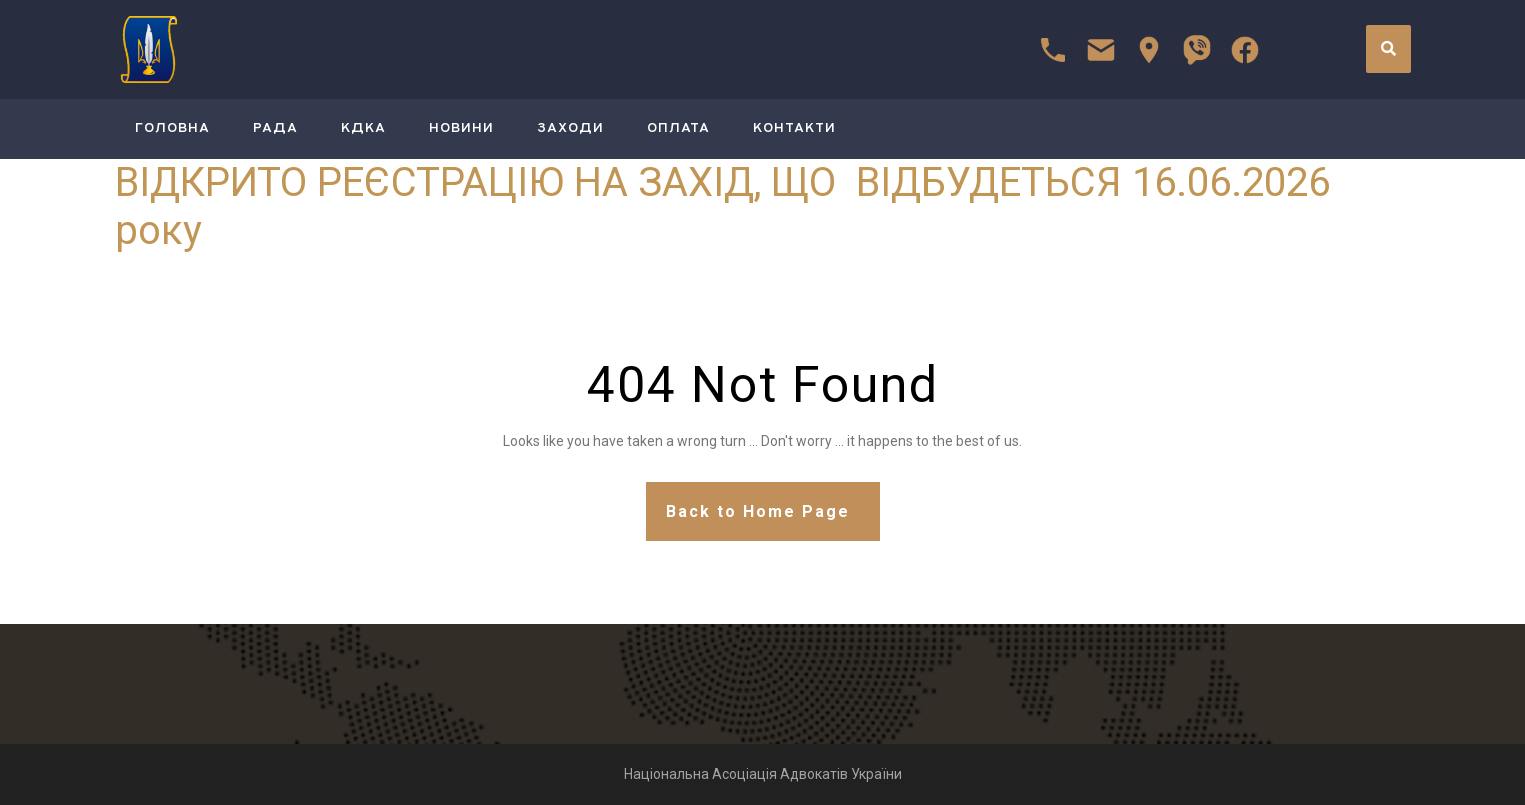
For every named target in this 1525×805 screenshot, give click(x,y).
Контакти (794, 128)
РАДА (275, 128)
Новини (461, 128)
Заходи (570, 128)
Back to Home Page (758, 511)
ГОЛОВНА (172, 128)
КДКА (363, 128)
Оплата (678, 128)
